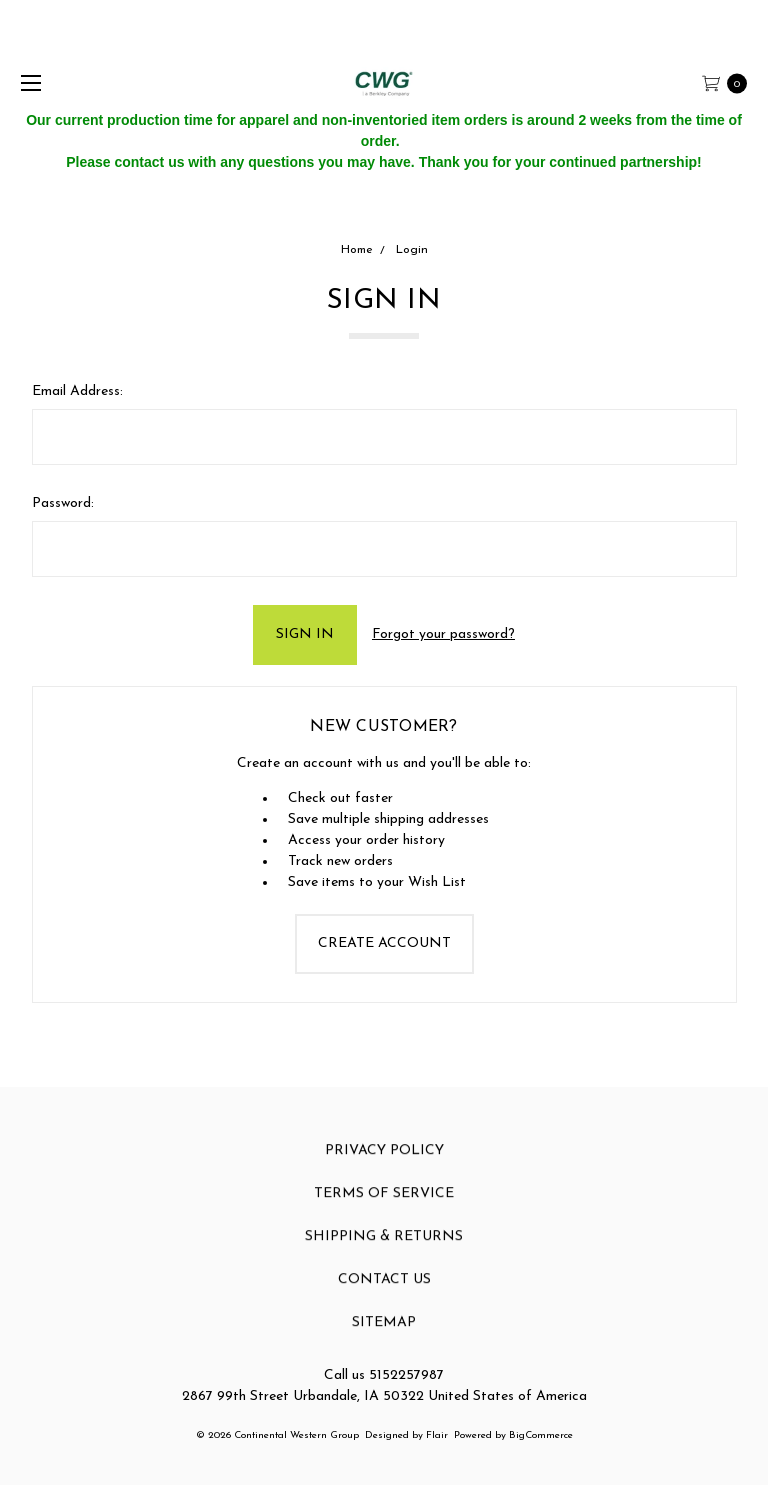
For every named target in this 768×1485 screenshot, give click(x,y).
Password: (63, 503)
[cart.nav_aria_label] (730, 82)
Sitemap (384, 1337)
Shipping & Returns (384, 1251)
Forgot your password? (443, 634)
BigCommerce (541, 1435)
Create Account (384, 943)
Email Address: (77, 391)
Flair (437, 1435)
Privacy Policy (384, 1165)
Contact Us (384, 1294)
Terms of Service (384, 1208)
